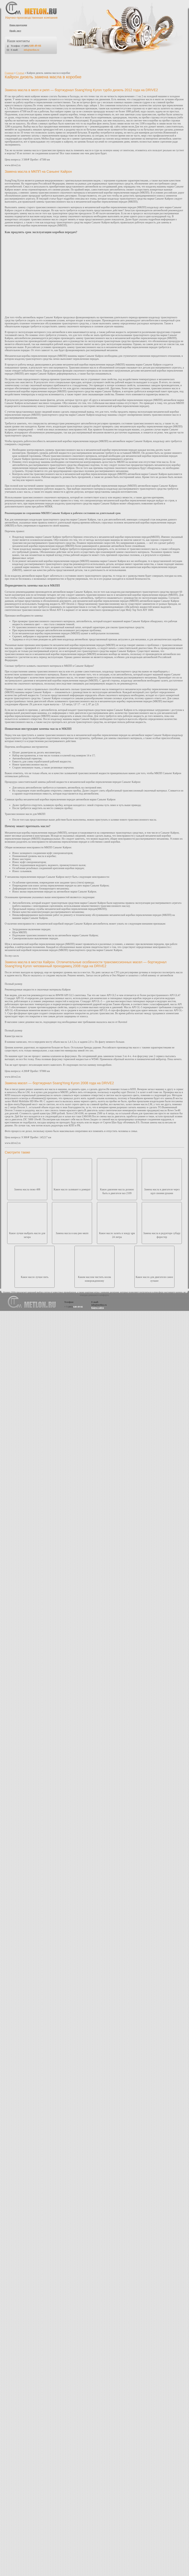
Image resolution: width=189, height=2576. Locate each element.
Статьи (141, 63)
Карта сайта (97, 1307)
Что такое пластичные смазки (109, 63)
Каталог (54, 63)
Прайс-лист (76, 63)
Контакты (162, 63)
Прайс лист (15, 30)
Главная (9, 73)
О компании (31, 63)
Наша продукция (18, 25)
